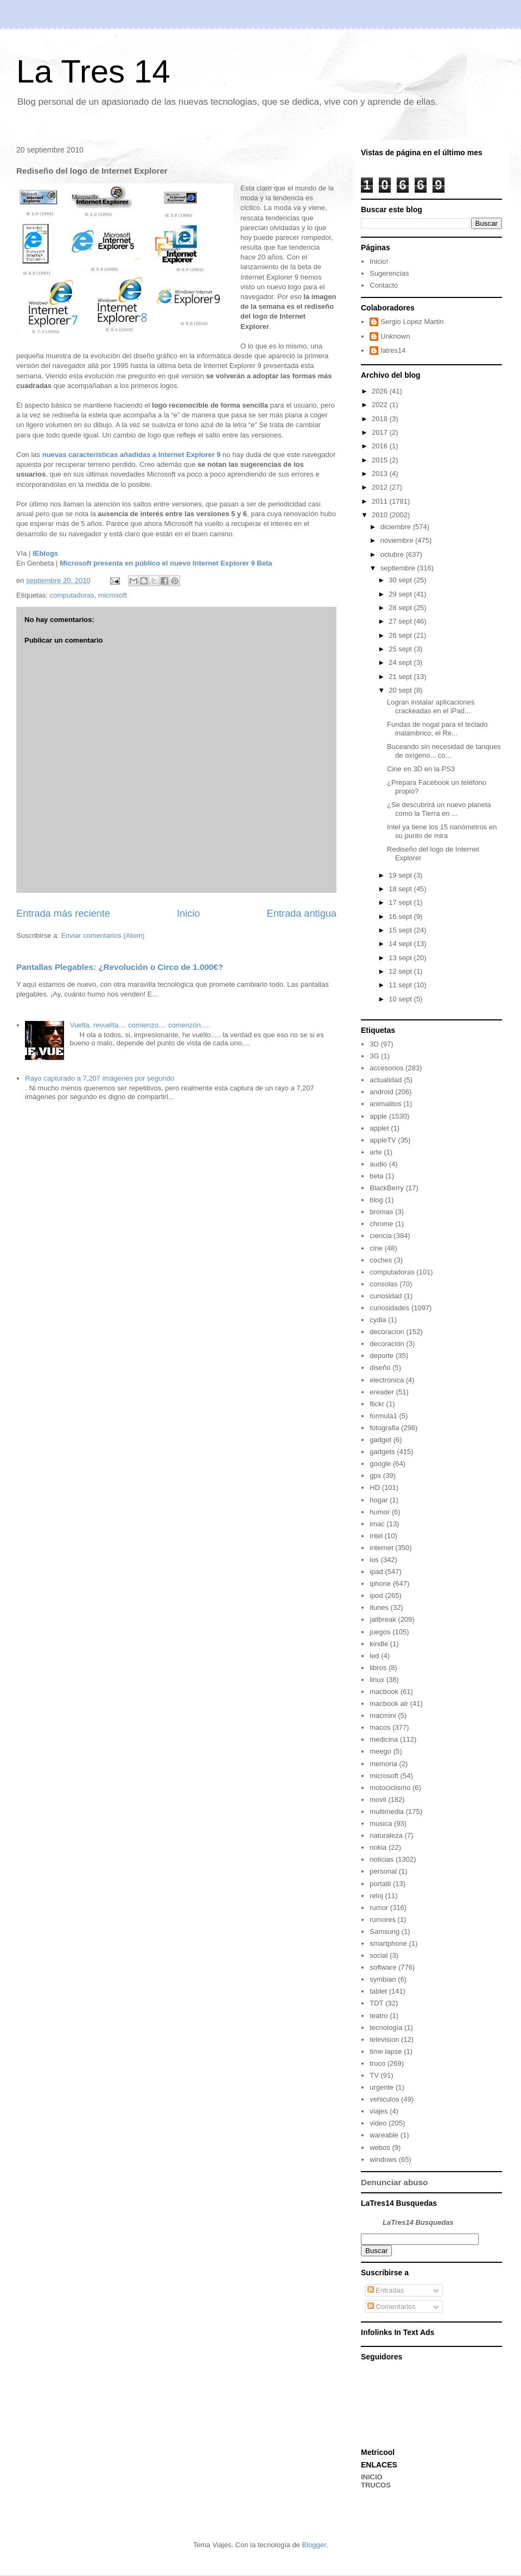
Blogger (314, 2545)
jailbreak (383, 1619)
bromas (381, 1212)
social (378, 1955)
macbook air (389, 1703)
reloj (376, 1896)
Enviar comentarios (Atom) (102, 935)
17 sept (401, 902)
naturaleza (386, 1835)
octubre (393, 554)
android (381, 1092)
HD (375, 1487)
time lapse (386, 2051)
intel (376, 1536)
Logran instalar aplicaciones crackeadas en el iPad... (430, 706)
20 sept (401, 690)
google (380, 1464)
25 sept (401, 649)
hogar (378, 1500)
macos (380, 1727)
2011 (381, 501)
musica (381, 1823)
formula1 (383, 1416)
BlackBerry (387, 1188)
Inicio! (379, 261)
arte (376, 1152)
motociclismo (390, 1788)
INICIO (372, 2477)
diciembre (396, 527)
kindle (379, 1644)
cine (376, 1248)
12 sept (401, 971)
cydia (378, 1320)
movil (378, 1799)
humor (380, 1512)
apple (378, 1116)
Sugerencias (389, 273)
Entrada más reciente (63, 913)
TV (374, 2075)
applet (379, 1128)
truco (377, 2063)
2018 (381, 419)
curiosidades (389, 1308)
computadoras (71, 595)
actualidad (386, 1080)
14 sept (401, 944)
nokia (378, 1847)
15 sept (401, 930)
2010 (381, 515)
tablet (378, 1991)
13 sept (401, 958)
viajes (378, 2111)
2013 (381, 473)
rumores (383, 1919)
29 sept (401, 594)
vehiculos (384, 2099)
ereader (382, 1392)
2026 (381, 391)
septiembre (398, 568)
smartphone (388, 1943)
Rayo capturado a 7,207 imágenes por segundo (99, 1078)
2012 (381, 487)
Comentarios (391, 2306)
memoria (383, 1764)
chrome (381, 1224)
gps (375, 1475)
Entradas (385, 2290)
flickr (377, 1404)
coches (381, 1260)
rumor (379, 1908)
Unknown (395, 336)
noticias (381, 1859)
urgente (381, 2087)
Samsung (384, 1931)
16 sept (401, 916)
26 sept (401, 635)
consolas (383, 1284)
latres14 (392, 350)
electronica (387, 1380)
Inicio (188, 913)
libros (378, 1668)
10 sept (401, 999)
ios (374, 1560)
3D (374, 1044)
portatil (380, 1884)
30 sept (401, 580)
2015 (381, 460)
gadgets (382, 1452)
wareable (384, 2135)
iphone (380, 1583)
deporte (381, 1356)
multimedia (387, 1811)
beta (376, 1176)
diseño (380, 1367)
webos (380, 2147)
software (383, 1967)
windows (383, 2159)
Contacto (384, 285)
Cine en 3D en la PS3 (421, 769)
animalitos (386, 1104)
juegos (380, 1632)
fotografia (384, 1428)
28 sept (401, 608)
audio (378, 1164)
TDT (376, 2003)
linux (377, 1680)
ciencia (380, 1236)
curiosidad (386, 1296)
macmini (383, 1715)
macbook (384, 1691)
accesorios (386, 1068)
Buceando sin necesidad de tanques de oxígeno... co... (444, 751)
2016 (381, 446)
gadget (380, 1440)
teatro (378, 2016)
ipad (376, 1572)
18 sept (401, 889)
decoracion (387, 1332)
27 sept (401, 621)
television (384, 2039)
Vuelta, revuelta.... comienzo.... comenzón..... (140, 1025)
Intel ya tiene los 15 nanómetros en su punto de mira (442, 831)
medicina (384, 1739)
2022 (381, 405)
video (378, 2123)
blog (376, 1200)
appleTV (383, 1140)
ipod (376, 1595)
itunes (379, 1607)
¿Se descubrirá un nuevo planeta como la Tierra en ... (439, 809)
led (374, 1656)
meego (380, 1751)
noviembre (397, 540)
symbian (383, 1979)
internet (381, 1548)
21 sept (401, 676)
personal (383, 1871)
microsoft (112, 595)
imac (377, 1524)
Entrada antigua (301, 913)
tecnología (386, 2027)
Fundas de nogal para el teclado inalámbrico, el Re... (437, 728)
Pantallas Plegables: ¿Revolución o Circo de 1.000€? (119, 967)
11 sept (401, 985)
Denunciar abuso (394, 2182)
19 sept (401, 875)
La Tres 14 (93, 71)
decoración (387, 1344)
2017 (381, 432)
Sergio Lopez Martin (411, 322)
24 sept (401, 662)
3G (374, 1056)
